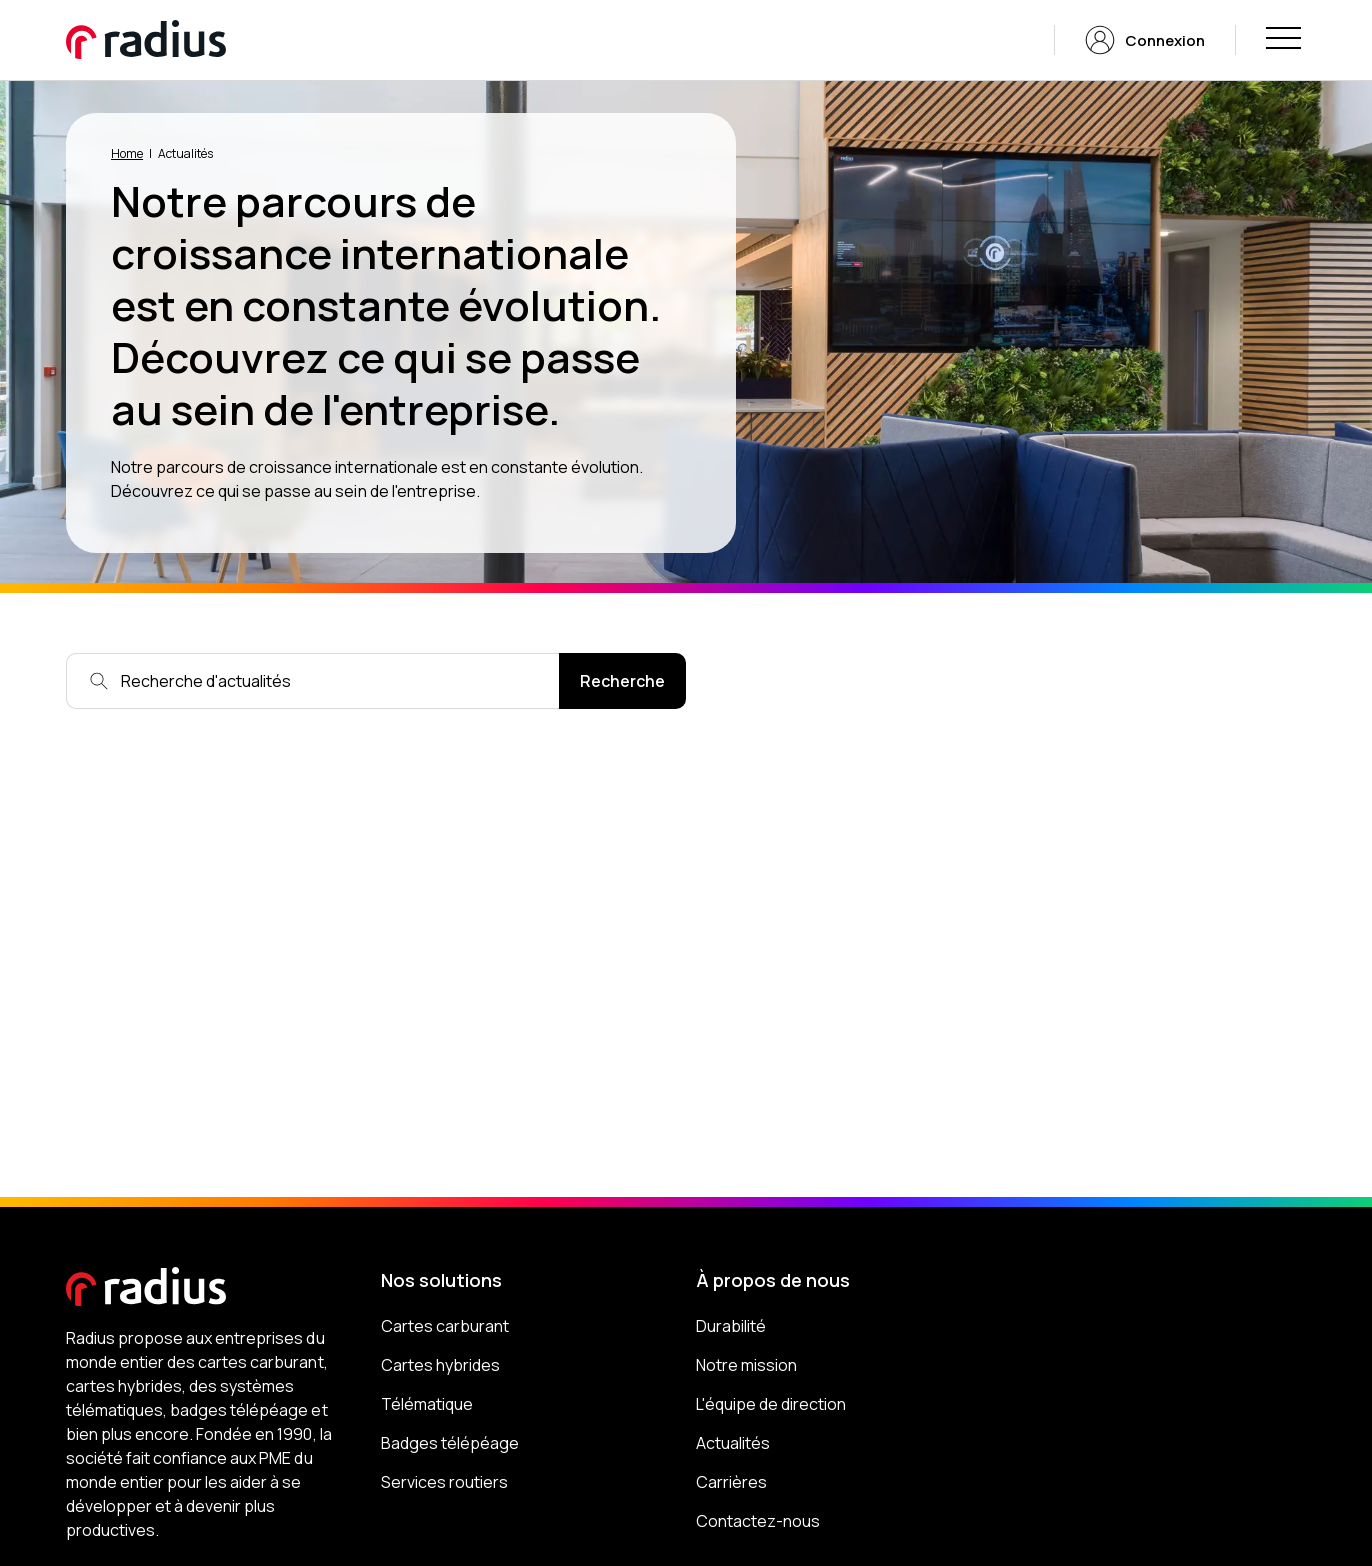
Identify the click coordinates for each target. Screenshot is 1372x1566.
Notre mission (746, 1365)
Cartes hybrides (440, 1365)
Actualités (733, 1443)
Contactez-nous (758, 1521)
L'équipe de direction (771, 1404)
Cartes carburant (445, 1326)
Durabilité (731, 1326)
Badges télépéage (450, 1443)
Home (127, 153)
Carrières (731, 1482)
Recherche (622, 681)
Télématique (427, 1404)
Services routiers (444, 1482)
